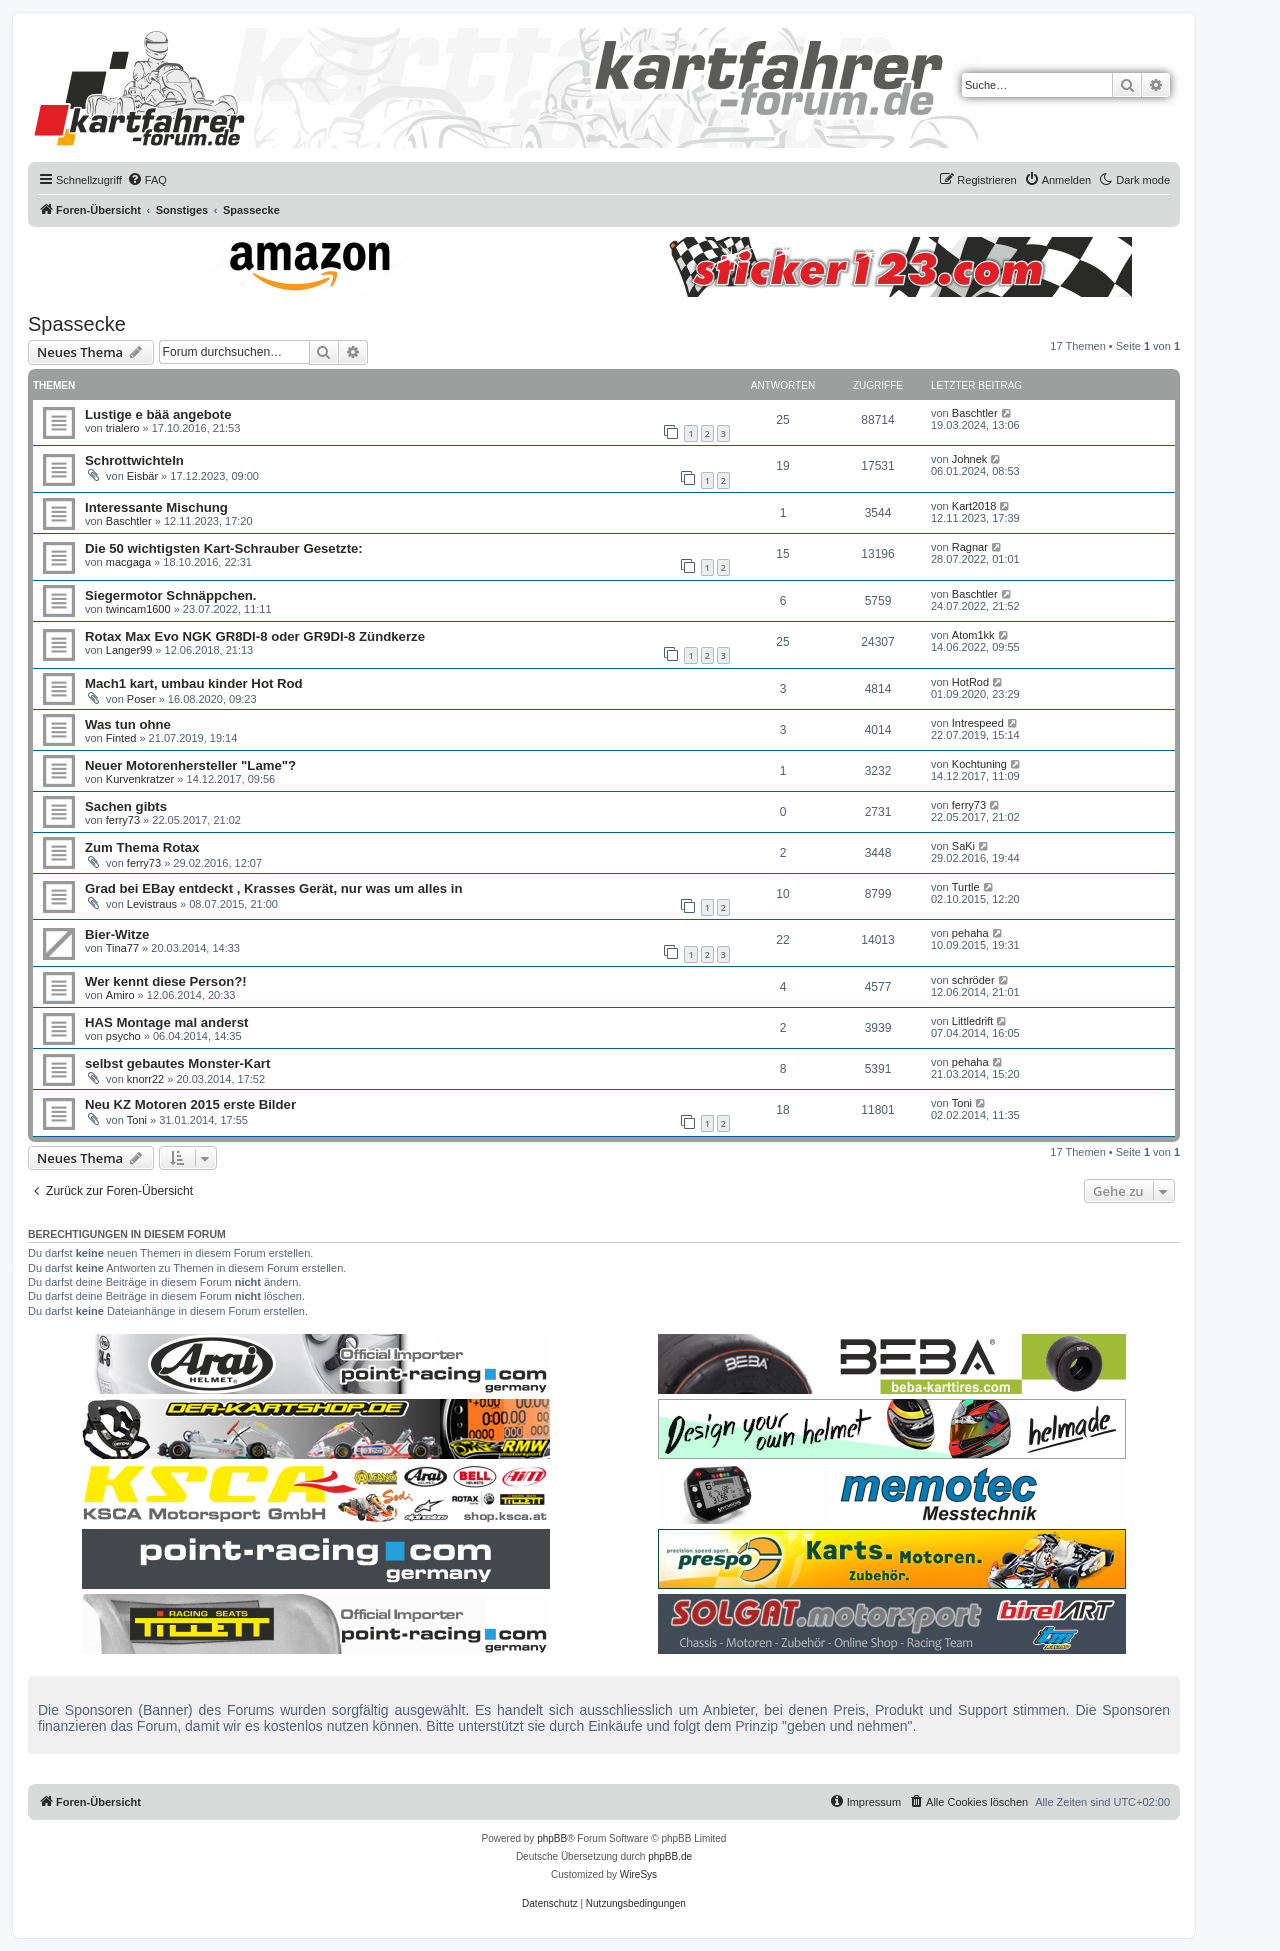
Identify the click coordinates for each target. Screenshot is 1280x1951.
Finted (121, 738)
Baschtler (975, 413)
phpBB (552, 1838)
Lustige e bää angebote (158, 414)
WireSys (638, 1874)
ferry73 (123, 820)
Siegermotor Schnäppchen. (170, 595)
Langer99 (129, 650)
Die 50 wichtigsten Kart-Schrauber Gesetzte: (224, 548)
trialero (123, 428)
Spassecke (77, 324)
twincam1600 (138, 609)
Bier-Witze (117, 934)
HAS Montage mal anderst (166, 1022)
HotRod (970, 682)
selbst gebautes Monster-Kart (177, 1063)
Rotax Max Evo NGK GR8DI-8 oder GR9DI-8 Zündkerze (255, 636)
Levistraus (152, 904)
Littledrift (973, 1021)
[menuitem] (147, 180)
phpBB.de (670, 1856)
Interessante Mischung (156, 507)
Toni (137, 1120)
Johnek (969, 459)
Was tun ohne (128, 724)
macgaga (128, 562)
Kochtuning (979, 764)
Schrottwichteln (134, 460)
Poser (141, 699)
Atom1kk (973, 635)
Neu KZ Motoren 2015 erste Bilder (190, 1104)
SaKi (963, 846)
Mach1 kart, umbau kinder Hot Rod (194, 683)
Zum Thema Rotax (142, 847)
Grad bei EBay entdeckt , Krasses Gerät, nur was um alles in (273, 888)
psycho (123, 1036)
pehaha (970, 933)
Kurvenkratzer (140, 779)
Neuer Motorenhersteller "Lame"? (190, 765)
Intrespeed (978, 723)
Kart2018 (974, 506)
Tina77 (122, 948)
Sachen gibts (126, 806)
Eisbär (142, 476)
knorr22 (145, 1079)
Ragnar (970, 547)
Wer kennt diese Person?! (166, 981)
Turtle (966, 887)
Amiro (120, 995)
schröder (973, 980)
